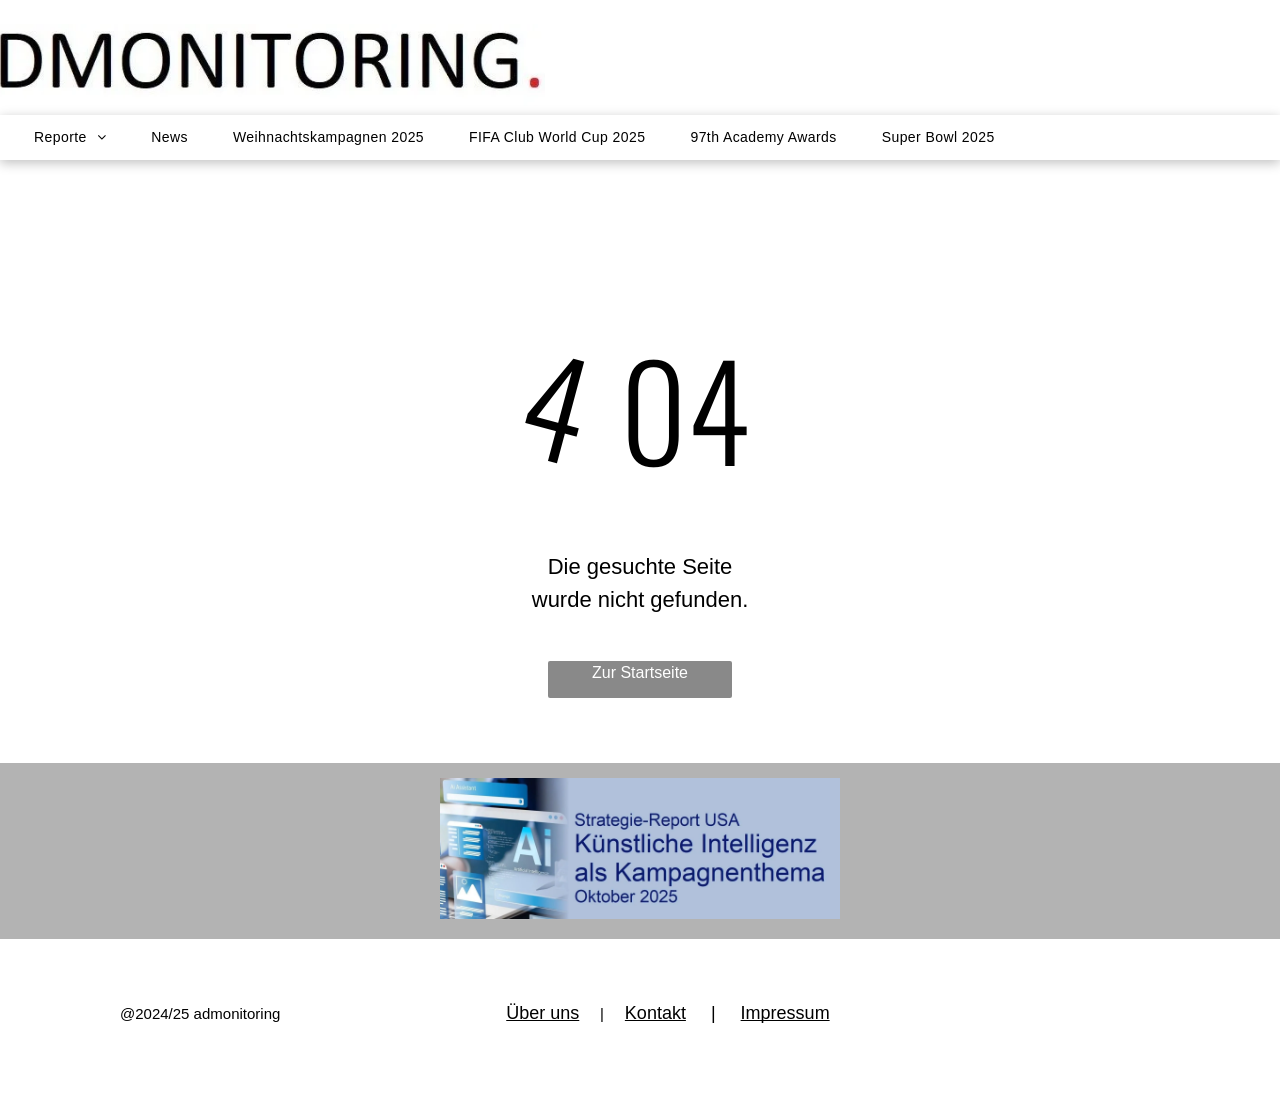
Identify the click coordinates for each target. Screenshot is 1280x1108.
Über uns (542, 1013)
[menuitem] (82, 162)
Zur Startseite (640, 672)
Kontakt (655, 1013)
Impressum (785, 1013)
